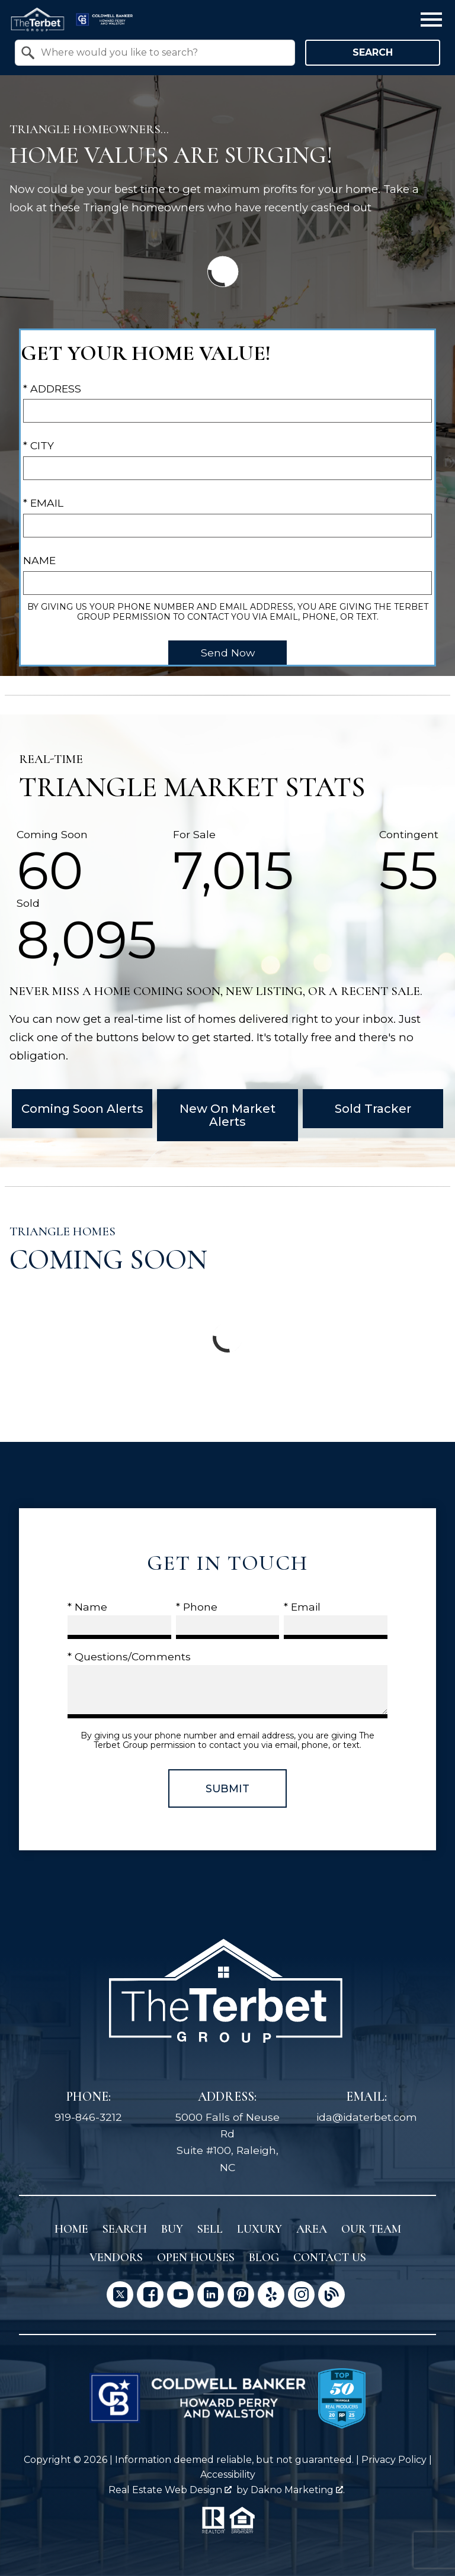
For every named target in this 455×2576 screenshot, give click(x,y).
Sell (210, 2229)
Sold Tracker (373, 1109)
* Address (52, 388)
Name (39, 560)
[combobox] (155, 53)
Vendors (116, 2257)
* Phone (196, 1607)
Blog (264, 2257)
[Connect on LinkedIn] (210, 2294)
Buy (172, 2229)
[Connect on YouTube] (180, 2294)
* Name (87, 1607)
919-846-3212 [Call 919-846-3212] (88, 2117)
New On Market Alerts (227, 1115)
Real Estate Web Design (170, 2490)
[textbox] (162, 53)
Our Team (371, 2229)
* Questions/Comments (129, 1656)
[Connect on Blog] (331, 2294)
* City (38, 445)
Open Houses (196, 2257)
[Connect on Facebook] (150, 2294)
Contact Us (329, 2257)
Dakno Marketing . (298, 2490)
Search (373, 52)
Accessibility (227, 2474)
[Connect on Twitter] (120, 2294)
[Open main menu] (431, 19)
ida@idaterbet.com (366, 2117)
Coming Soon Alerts (82, 1109)
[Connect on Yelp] (271, 2294)
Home (71, 2229)
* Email (43, 503)
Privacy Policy (394, 2459)
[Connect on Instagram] (301, 2294)
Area (311, 2229)
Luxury (259, 2229)
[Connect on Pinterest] (241, 2294)
